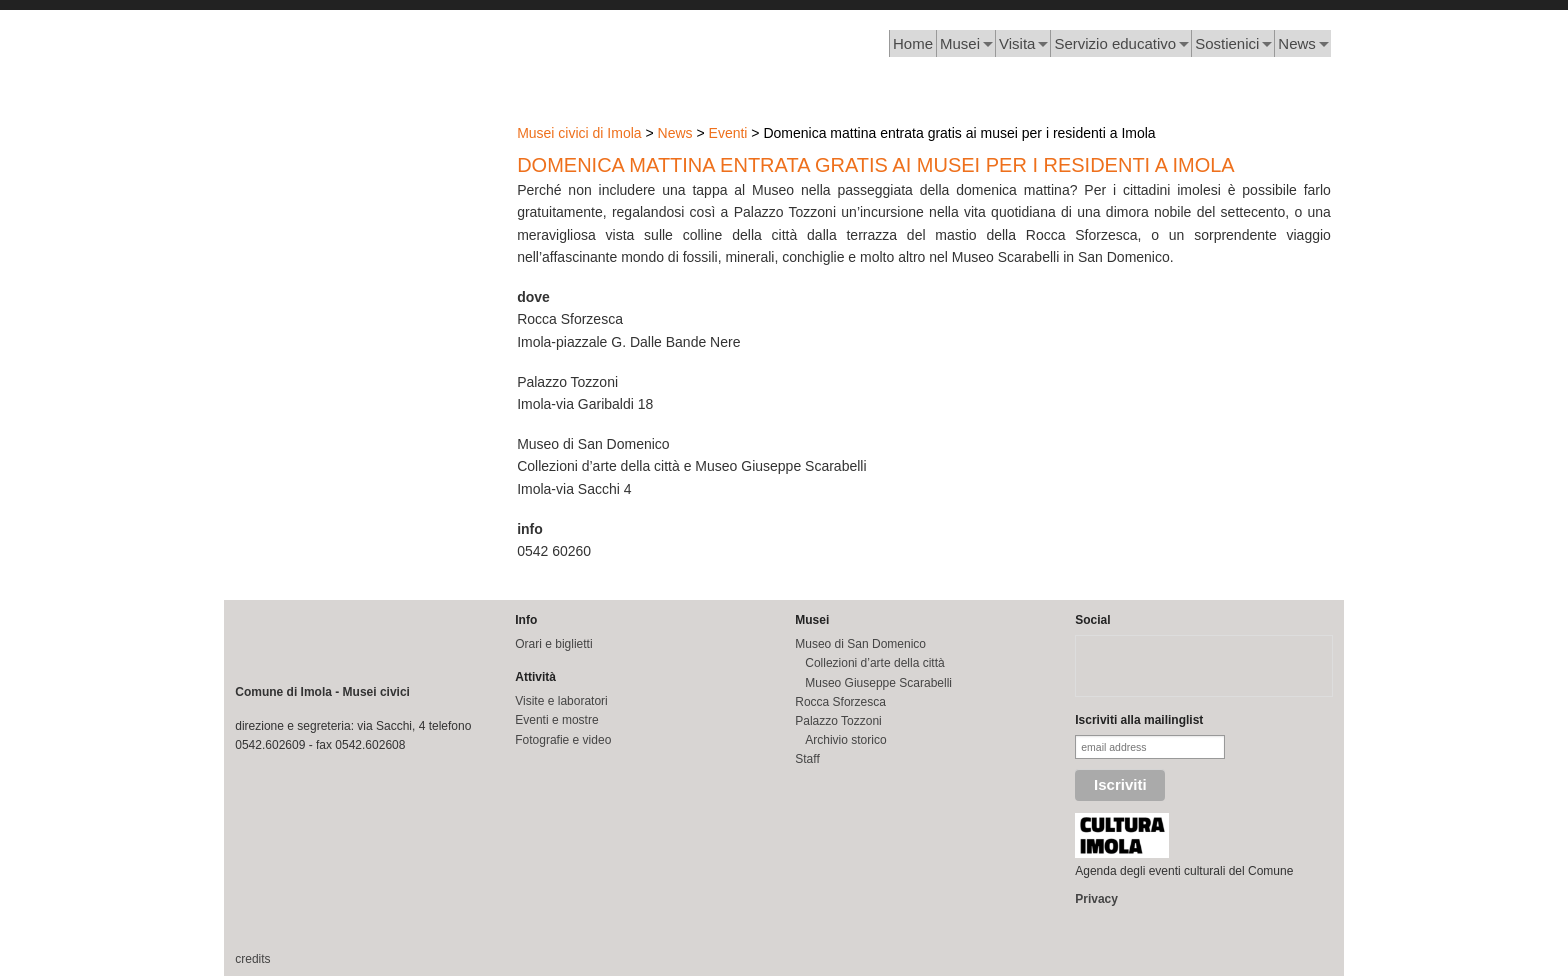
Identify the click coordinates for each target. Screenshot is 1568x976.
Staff (807, 759)
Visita (1017, 43)
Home (913, 43)
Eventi (728, 133)
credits (252, 959)
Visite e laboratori (561, 701)
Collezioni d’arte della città (874, 663)
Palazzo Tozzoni (838, 721)
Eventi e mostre (556, 720)
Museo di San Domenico (860, 644)
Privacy (1096, 899)
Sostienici (1227, 43)
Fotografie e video (563, 740)
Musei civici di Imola (579, 133)
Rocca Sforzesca (840, 702)
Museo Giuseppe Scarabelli (878, 683)
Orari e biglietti (553, 644)
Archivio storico (845, 740)
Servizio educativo (1115, 43)
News (1297, 43)
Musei (960, 43)
